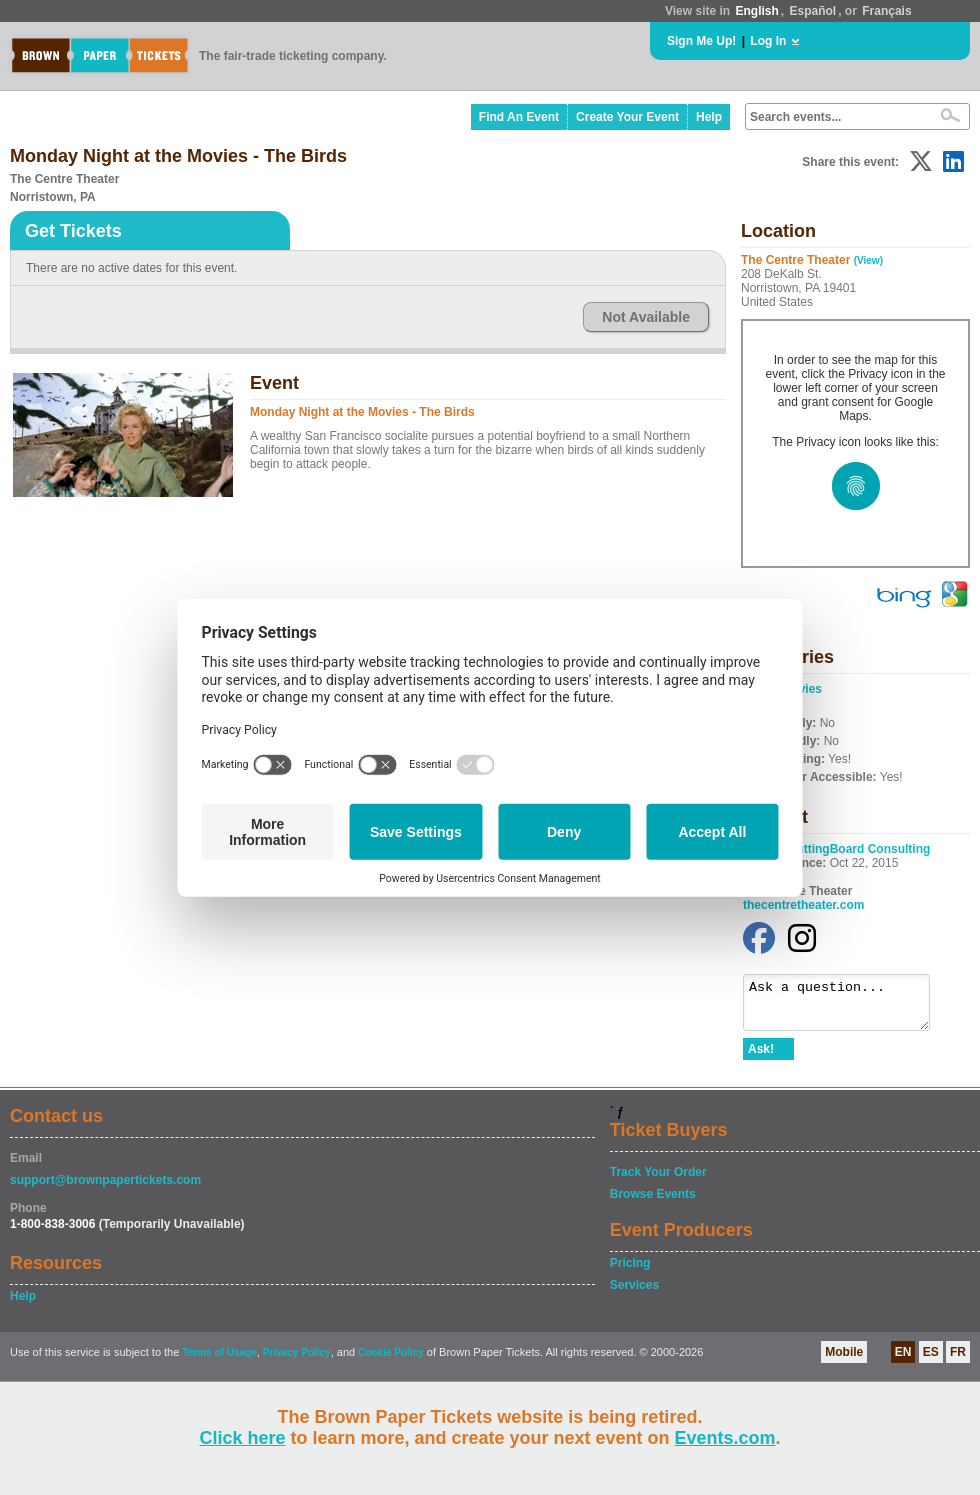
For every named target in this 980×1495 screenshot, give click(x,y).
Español (813, 11)
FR (958, 1361)
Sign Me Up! (701, 41)
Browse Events (653, 1203)
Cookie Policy (391, 1361)
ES (931, 1361)
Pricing (630, 1272)
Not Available (646, 317)
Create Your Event (627, 117)
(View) (868, 260)
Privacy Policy (297, 1361)
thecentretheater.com (803, 905)
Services (634, 1294)
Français (886, 11)
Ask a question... (846, 1007)
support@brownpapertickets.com (105, 1189)
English (756, 11)
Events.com (725, 1438)
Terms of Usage (219, 1361)
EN (903, 1361)
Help (709, 117)
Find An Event (519, 117)
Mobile (844, 1361)
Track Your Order (658, 1181)
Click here (242, 1438)
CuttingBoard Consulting (859, 849)
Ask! (761, 1058)
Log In (768, 41)
